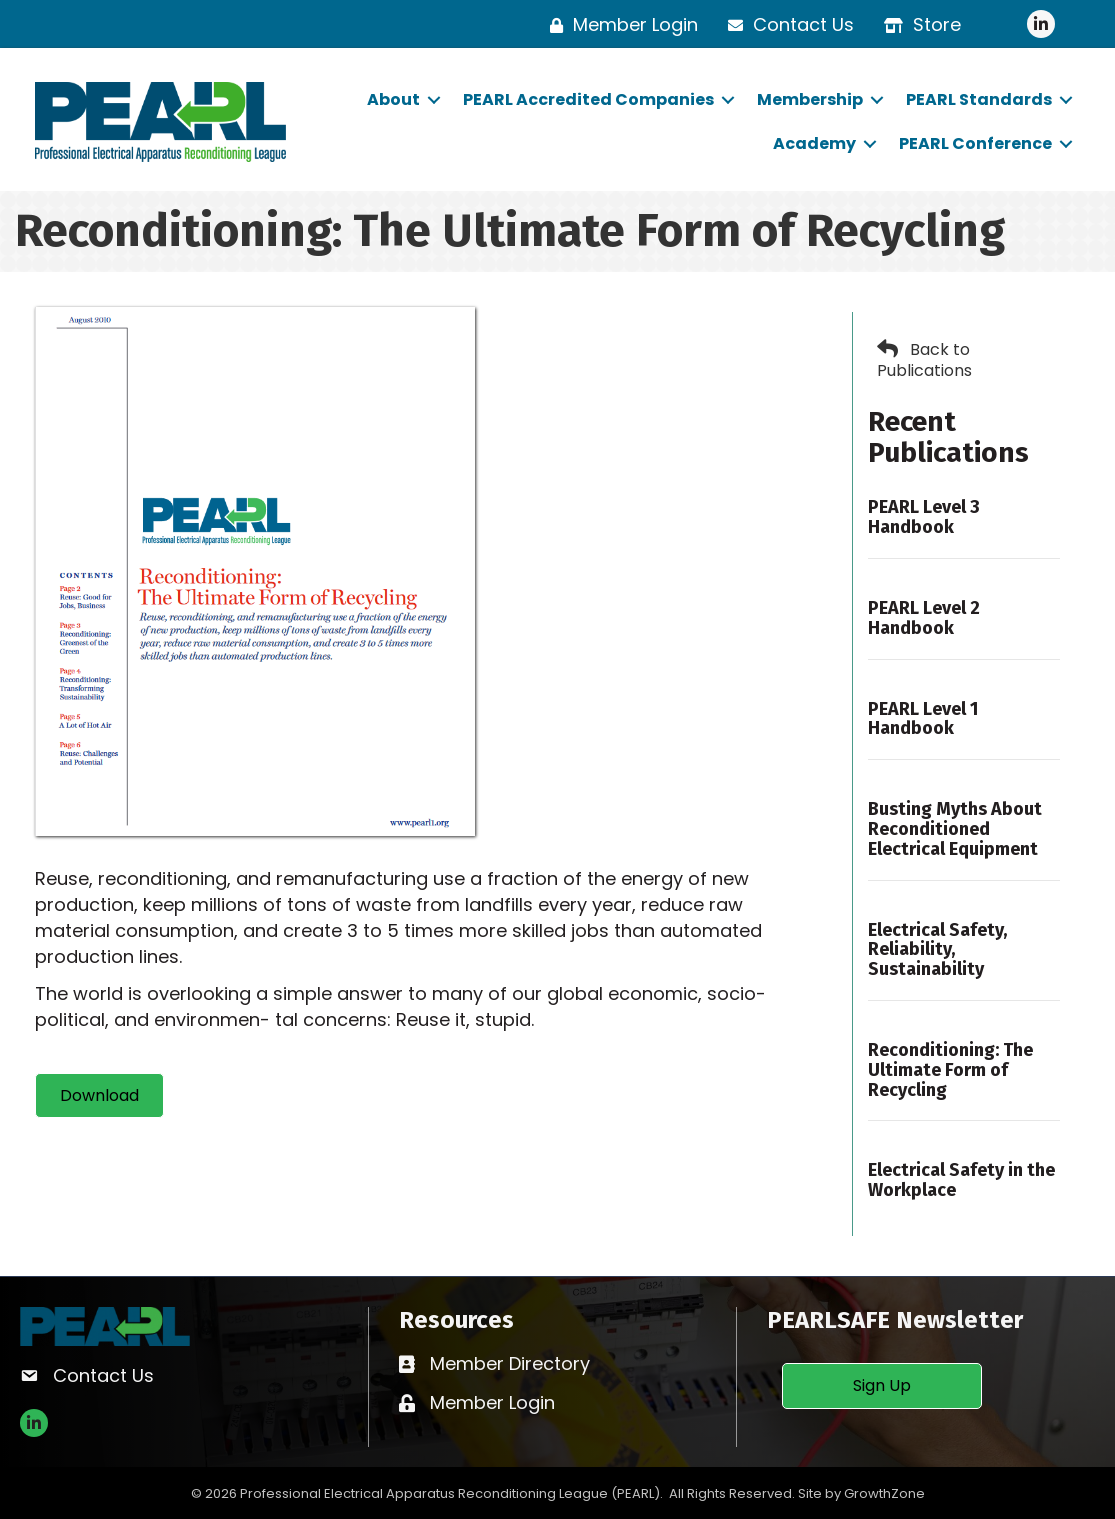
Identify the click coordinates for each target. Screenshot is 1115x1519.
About (393, 99)
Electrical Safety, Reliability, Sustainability (937, 950)
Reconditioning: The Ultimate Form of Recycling (950, 1070)
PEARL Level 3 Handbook (924, 517)
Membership (810, 99)
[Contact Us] (786, 25)
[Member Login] (619, 25)
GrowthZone (884, 1493)
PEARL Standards (979, 99)
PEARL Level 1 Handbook (923, 719)
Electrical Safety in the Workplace (961, 1180)
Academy (814, 143)
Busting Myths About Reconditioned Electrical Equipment (955, 829)
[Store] (917, 25)
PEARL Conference (975, 143)
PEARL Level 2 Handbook (924, 618)
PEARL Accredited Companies (588, 99)
